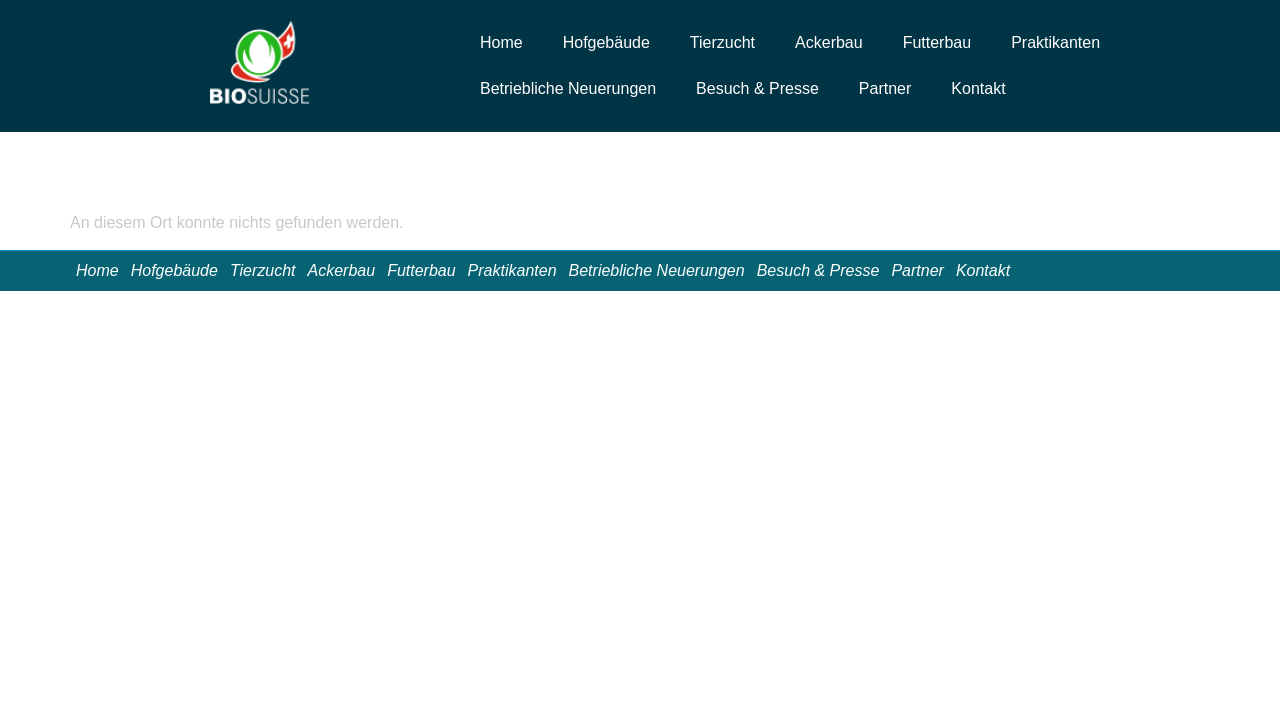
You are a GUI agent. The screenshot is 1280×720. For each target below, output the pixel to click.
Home (501, 42)
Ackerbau (829, 42)
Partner (885, 88)
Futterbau (937, 42)
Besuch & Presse (757, 88)
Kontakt (978, 88)
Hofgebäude (606, 42)
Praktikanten (1055, 42)
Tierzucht (722, 42)
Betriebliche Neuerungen (568, 88)
